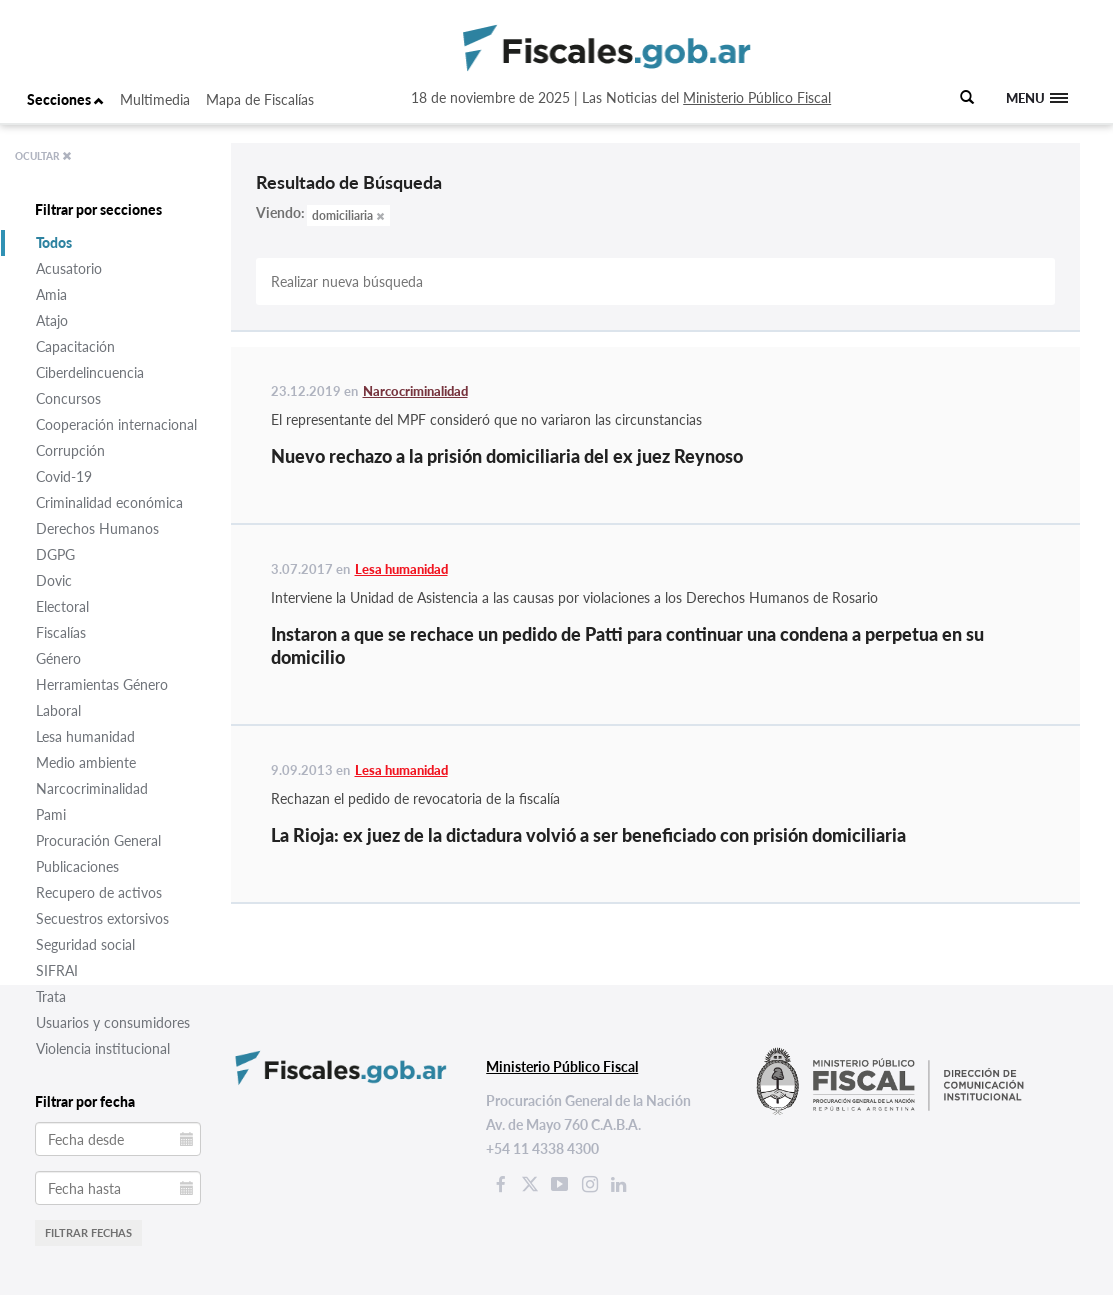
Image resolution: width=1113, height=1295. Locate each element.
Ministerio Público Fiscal (757, 97)
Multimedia (155, 99)
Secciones (65, 99)
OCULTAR (43, 156)
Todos (54, 242)
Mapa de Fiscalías (260, 99)
